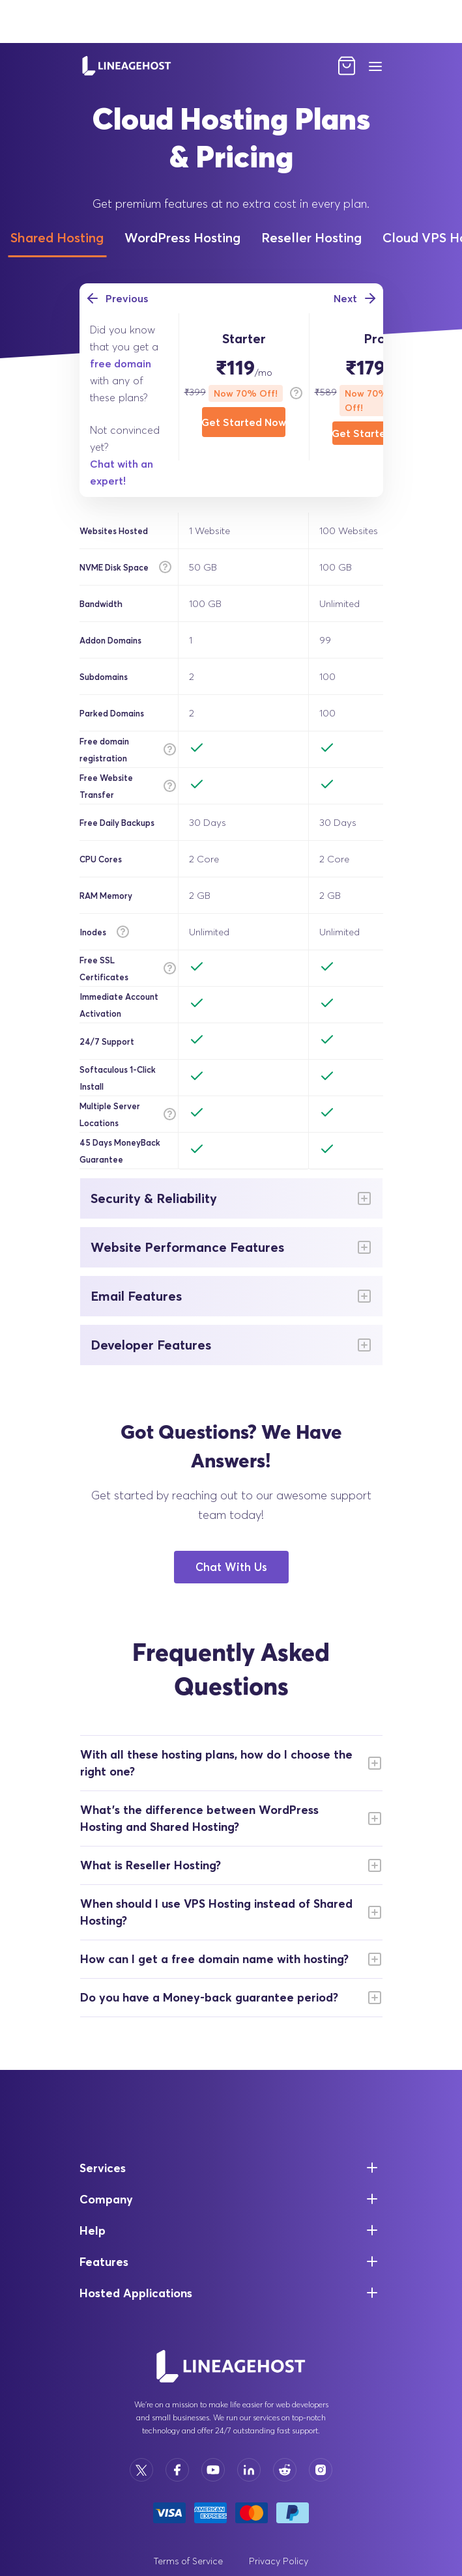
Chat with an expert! (121, 472)
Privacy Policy (278, 2561)
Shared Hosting (57, 237)
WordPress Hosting (182, 237)
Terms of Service (188, 2561)
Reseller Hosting (311, 237)
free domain (120, 363)
